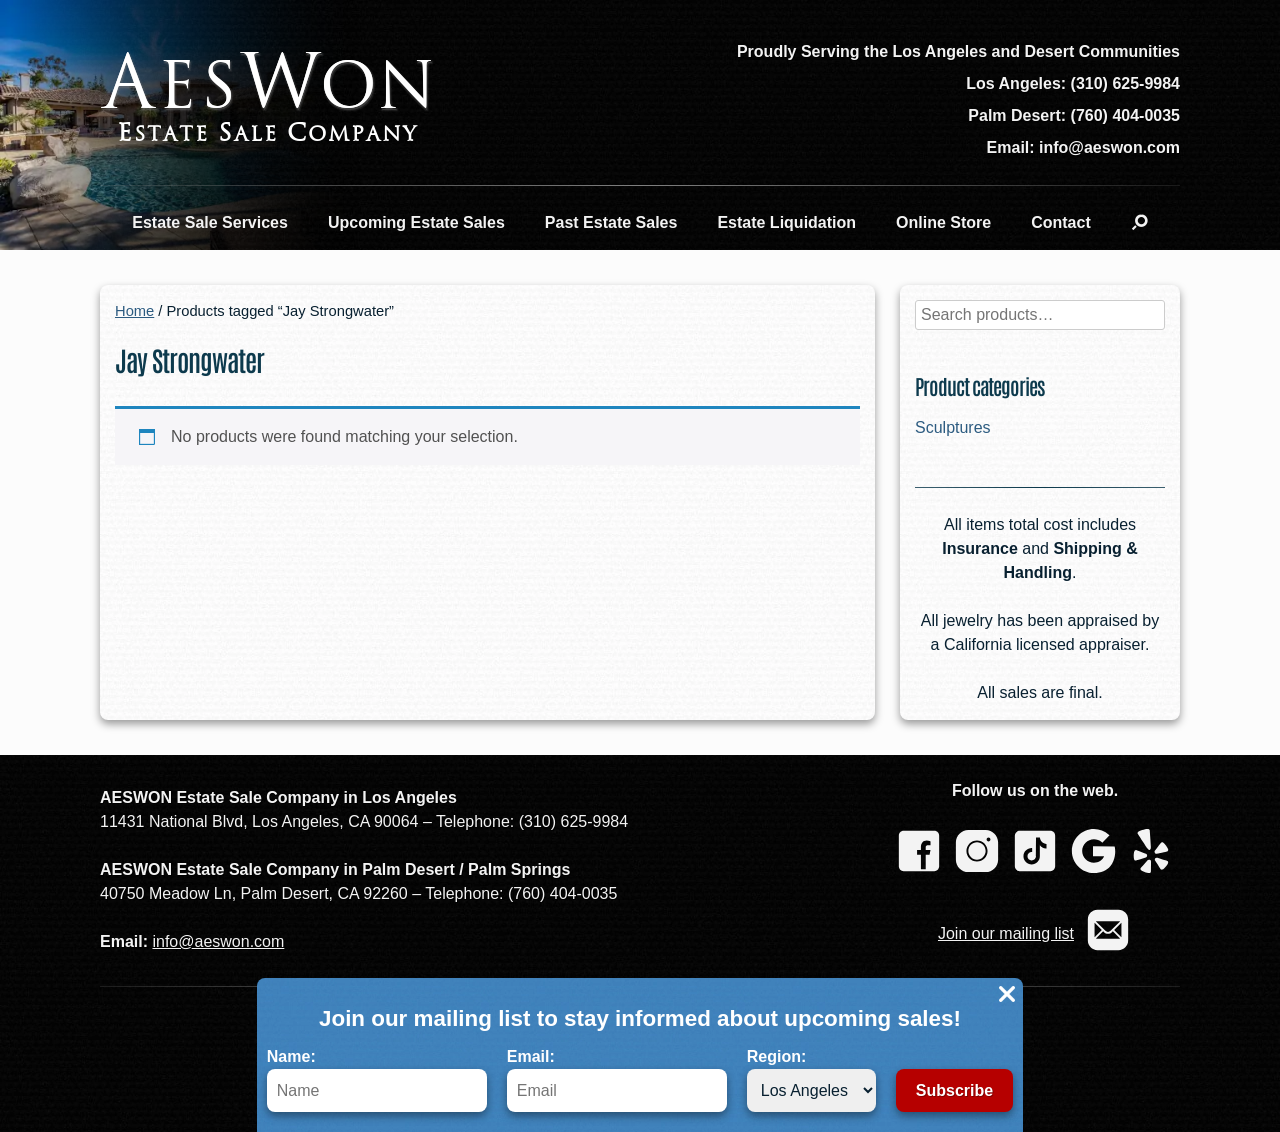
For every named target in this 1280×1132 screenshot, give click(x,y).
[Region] (811, 1090)
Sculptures (953, 427)
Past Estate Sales (611, 222)
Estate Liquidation (786, 222)
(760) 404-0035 (1125, 115)
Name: (377, 1080)
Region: (811, 1080)
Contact (1061, 222)
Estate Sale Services (210, 222)
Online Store (943, 222)
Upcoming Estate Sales (416, 222)
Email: (617, 1080)
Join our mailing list (1006, 933)
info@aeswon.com (218, 941)
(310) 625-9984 (1125, 83)
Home (134, 311)
